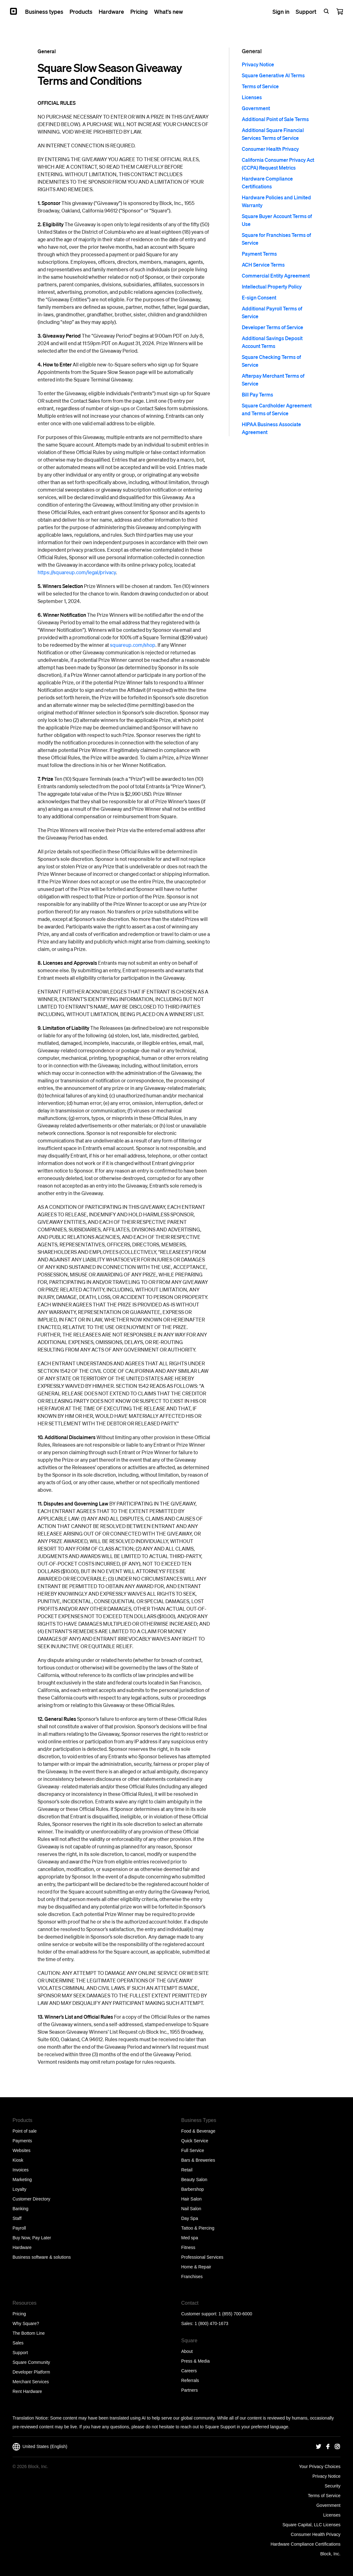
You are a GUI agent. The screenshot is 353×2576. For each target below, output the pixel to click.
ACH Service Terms (263, 264)
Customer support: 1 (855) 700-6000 (216, 2313)
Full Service (192, 2150)
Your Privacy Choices (319, 2466)
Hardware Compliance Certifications (305, 2544)
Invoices (21, 2169)
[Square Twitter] (318, 2447)
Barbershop (192, 2189)
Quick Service (194, 2140)
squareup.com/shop (132, 644)
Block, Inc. (330, 2553)
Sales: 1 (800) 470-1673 (204, 2323)
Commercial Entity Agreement (276, 275)
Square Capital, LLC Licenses (311, 2524)
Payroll (19, 2228)
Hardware (22, 2247)
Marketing (22, 2179)
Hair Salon (191, 2198)
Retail (187, 2169)
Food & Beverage (198, 2131)
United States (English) (40, 2447)
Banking (21, 2208)
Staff (17, 2218)
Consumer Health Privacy (270, 149)
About (187, 2351)
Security (332, 2485)
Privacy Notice (258, 64)
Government (256, 108)
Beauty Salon (194, 2179)
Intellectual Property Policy (272, 286)
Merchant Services (31, 2381)
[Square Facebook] (328, 2447)
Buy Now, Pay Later (32, 2237)
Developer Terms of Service (272, 327)
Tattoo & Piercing (198, 2228)
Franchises (192, 2276)
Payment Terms (259, 253)
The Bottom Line (29, 2333)
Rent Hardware (27, 2391)
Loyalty (19, 2189)
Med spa (189, 2237)
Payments (22, 2140)
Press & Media (195, 2361)
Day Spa (189, 2218)
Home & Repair (196, 2266)
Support (20, 2352)
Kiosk (18, 2160)
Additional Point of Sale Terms (275, 119)
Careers (189, 2370)
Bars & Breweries (198, 2160)
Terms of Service (260, 86)
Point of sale (25, 2131)
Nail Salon (191, 2208)
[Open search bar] (326, 11)
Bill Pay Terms (257, 394)
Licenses (252, 97)
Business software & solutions (42, 2257)
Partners (189, 2390)
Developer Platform (31, 2371)
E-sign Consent (259, 297)
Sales (18, 2342)
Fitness (188, 2247)
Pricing (19, 2313)
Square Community (31, 2362)
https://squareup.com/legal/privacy (77, 572)
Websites (21, 2150)
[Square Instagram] (337, 2447)
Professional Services (202, 2257)
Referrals (190, 2380)
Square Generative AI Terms (273, 75)
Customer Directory (31, 2198)
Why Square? (26, 2323)
